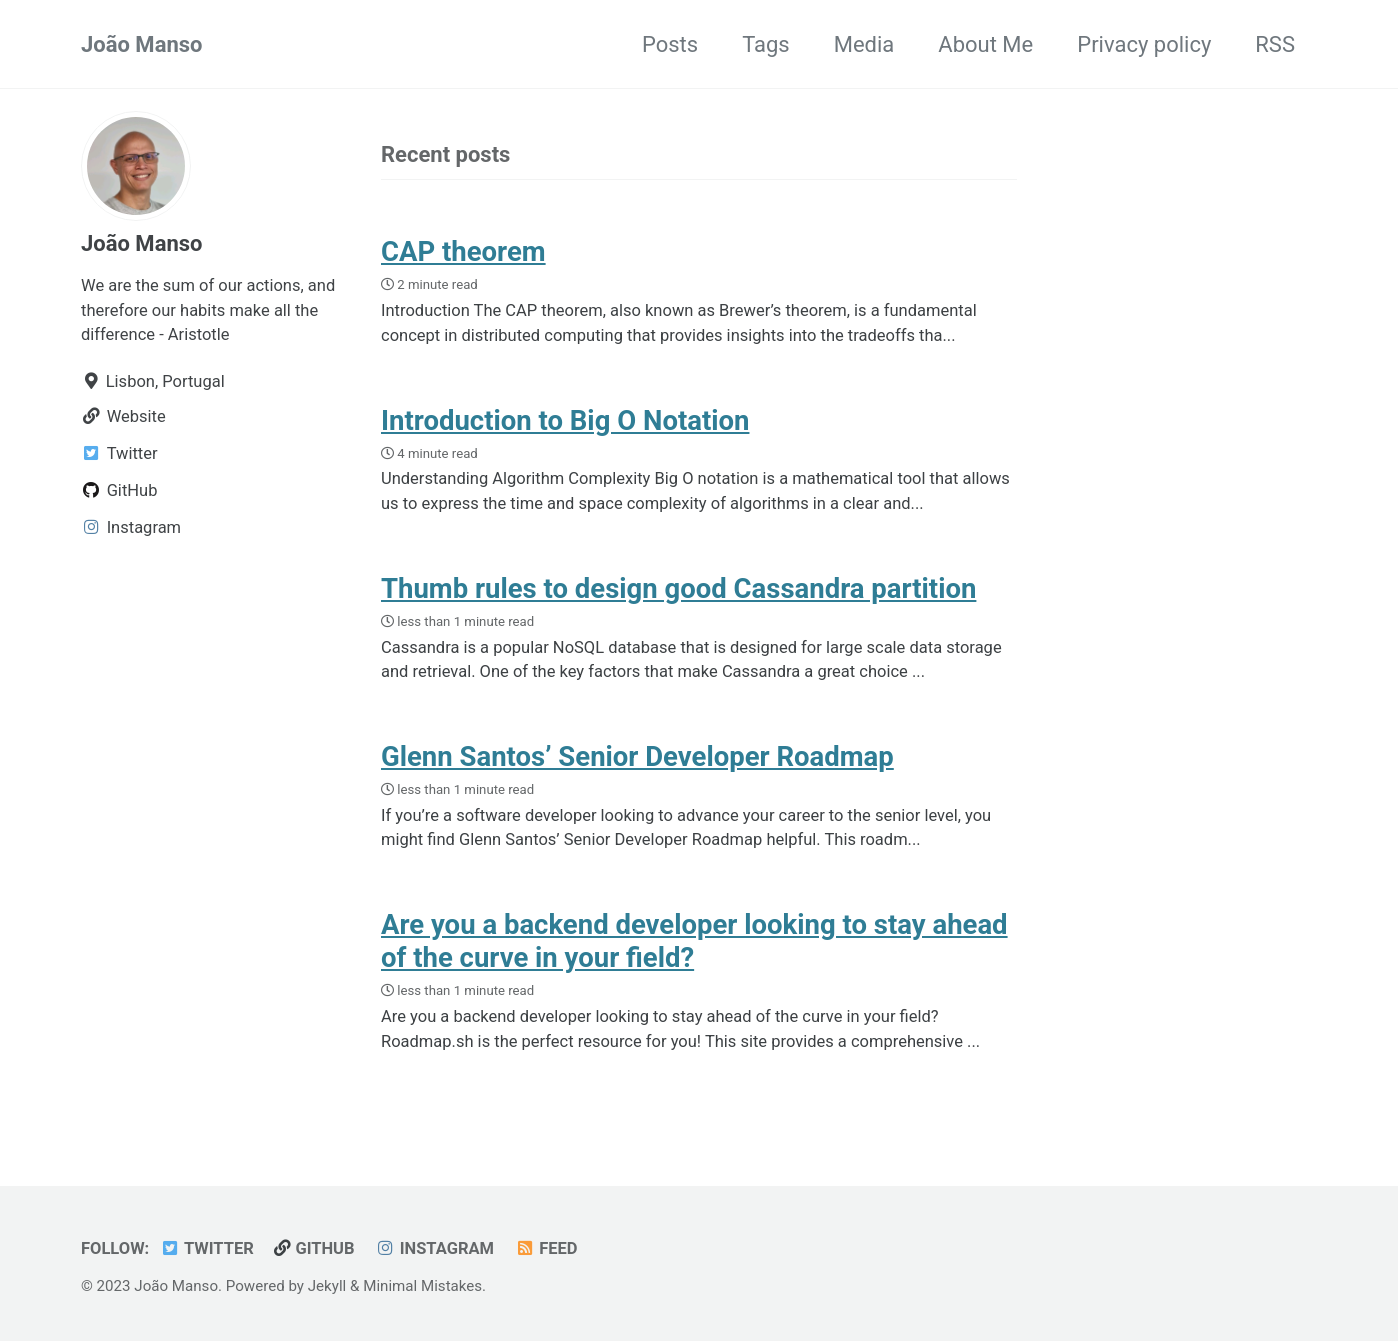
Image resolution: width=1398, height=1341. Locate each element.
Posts (670, 44)
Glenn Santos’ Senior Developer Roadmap (637, 756)
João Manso (141, 44)
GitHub (314, 1248)
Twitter (207, 1248)
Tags (766, 44)
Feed (545, 1248)
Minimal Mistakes (422, 1286)
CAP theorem (463, 251)
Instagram (434, 1248)
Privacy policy (1144, 44)
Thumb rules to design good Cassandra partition (678, 588)
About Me (985, 44)
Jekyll (327, 1286)
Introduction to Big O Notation (565, 420)
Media (864, 44)
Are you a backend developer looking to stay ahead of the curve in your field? (694, 941)
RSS (1275, 44)
